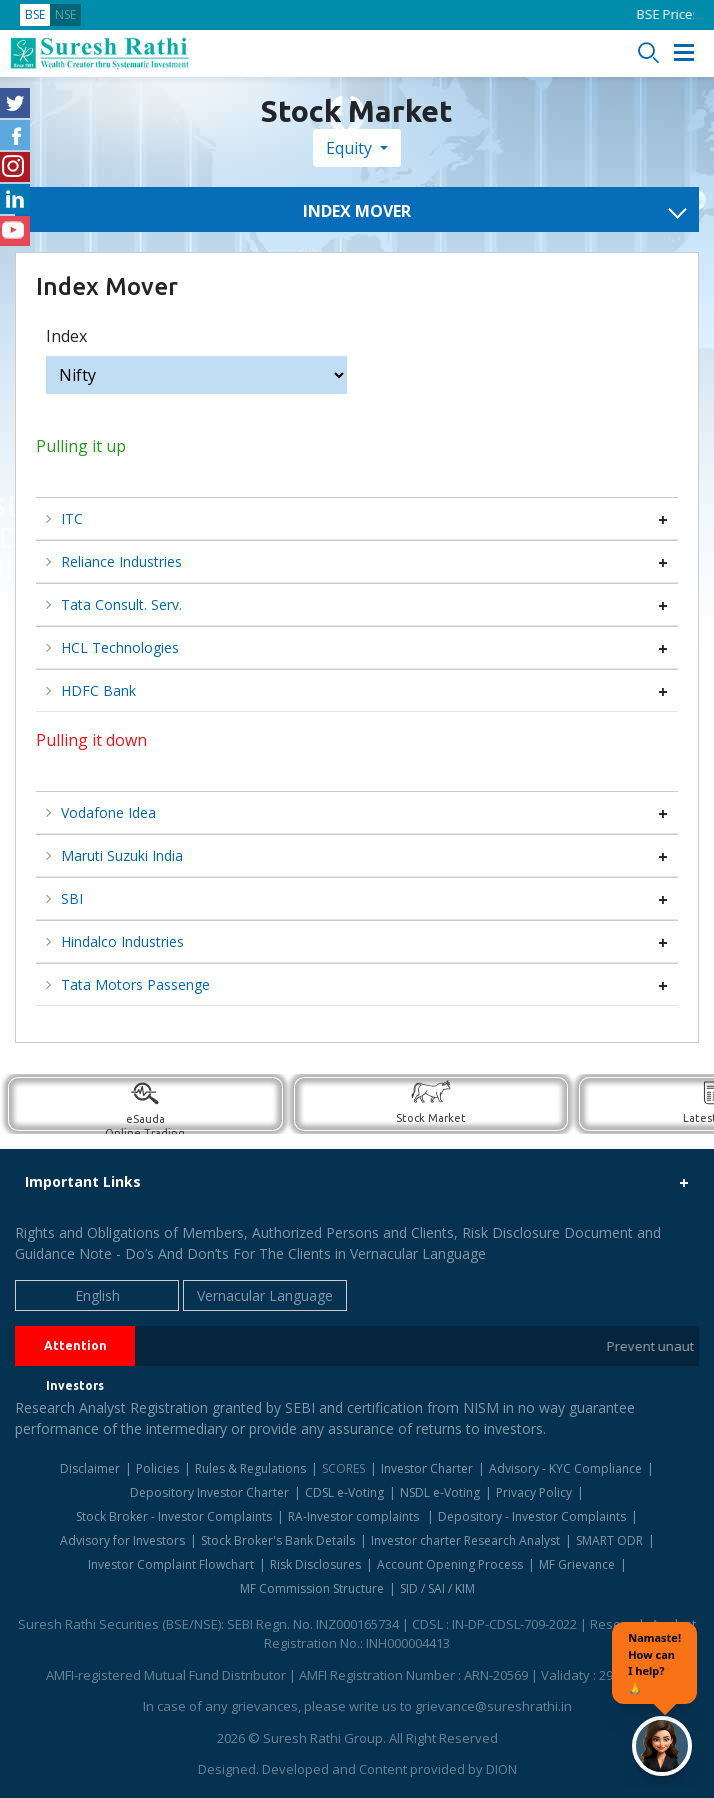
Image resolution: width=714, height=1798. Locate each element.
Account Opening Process (450, 1564)
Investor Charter (427, 1468)
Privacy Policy (534, 1492)
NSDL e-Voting (440, 1492)
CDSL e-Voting (344, 1492)
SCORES (343, 1468)
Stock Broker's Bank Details (278, 1540)
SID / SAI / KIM (437, 1588)
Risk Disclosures (315, 1564)
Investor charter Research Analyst (465, 1540)
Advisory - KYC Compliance (565, 1468)
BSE (35, 14)
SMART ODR (609, 1540)
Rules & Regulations (250, 1468)
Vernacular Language (265, 1295)
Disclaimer (90, 1468)
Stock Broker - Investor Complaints (174, 1516)
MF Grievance (577, 1564)
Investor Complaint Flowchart (171, 1564)
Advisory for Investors (122, 1540)
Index (66, 336)
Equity (351, 148)
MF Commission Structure (312, 1588)
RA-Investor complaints (355, 1516)
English (97, 1295)
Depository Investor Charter (209, 1492)
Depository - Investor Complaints (532, 1516)
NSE (65, 14)
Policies (157, 1468)
